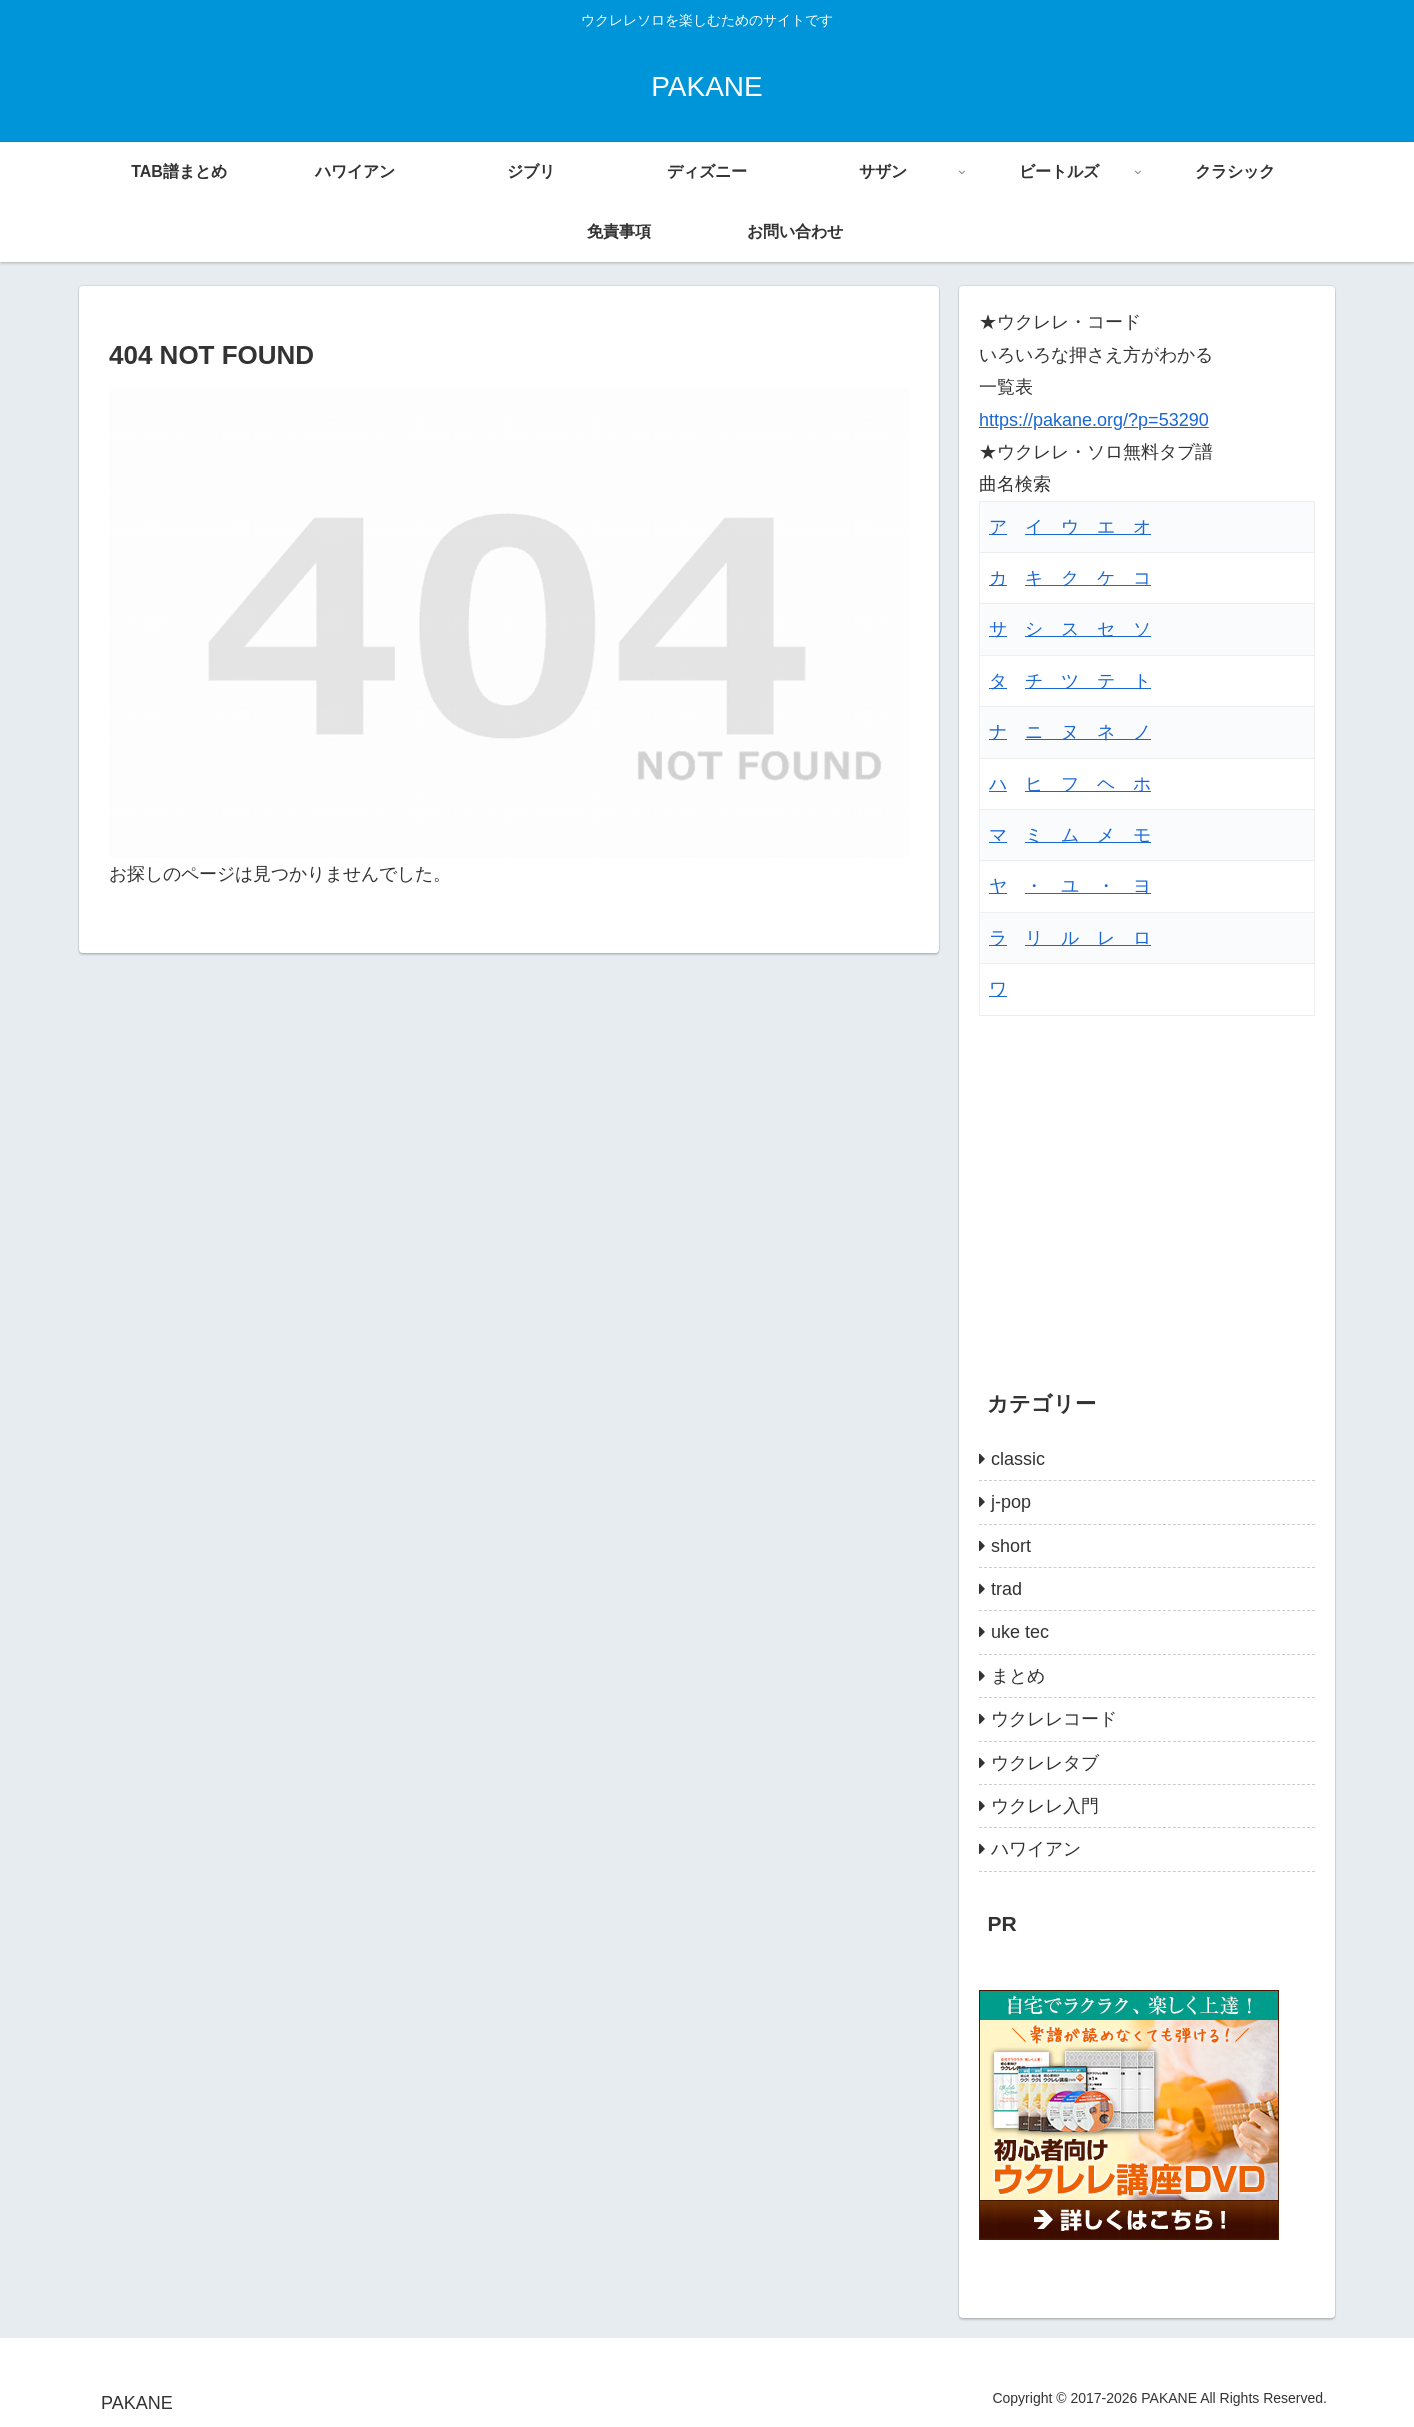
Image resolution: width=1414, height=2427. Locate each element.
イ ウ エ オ (1088, 527)
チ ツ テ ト (1088, 681)
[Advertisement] (1147, 1181)
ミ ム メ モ (1088, 835)
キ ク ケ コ (1088, 578)
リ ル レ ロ (1088, 938)
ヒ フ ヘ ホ (1088, 784)
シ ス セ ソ (1088, 629)
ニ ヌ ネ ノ (1088, 732)
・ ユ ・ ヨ (1088, 886)
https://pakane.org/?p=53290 (1094, 420)
